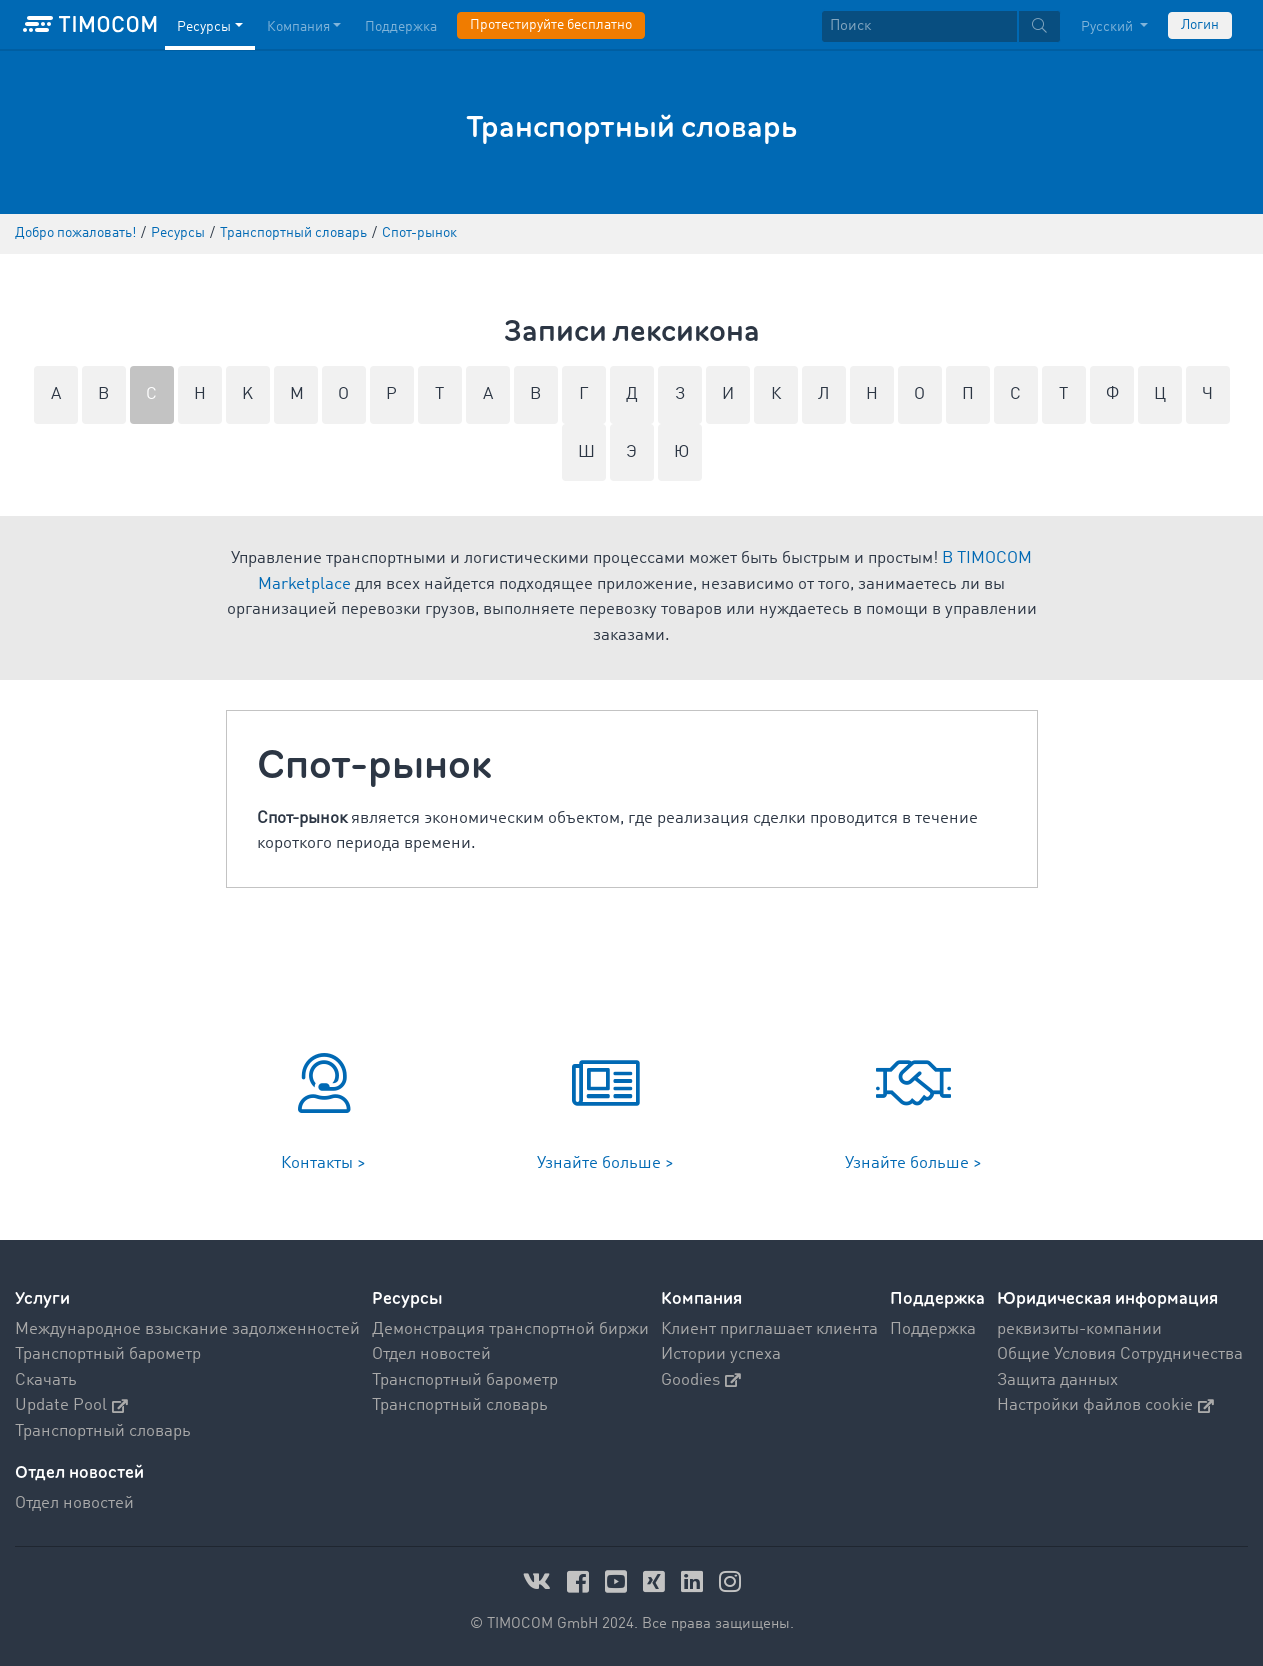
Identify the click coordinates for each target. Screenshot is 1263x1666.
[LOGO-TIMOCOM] (90, 25)
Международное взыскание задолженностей (187, 1329)
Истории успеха (721, 1354)
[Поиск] (919, 26)
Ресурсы (407, 1298)
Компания (701, 1298)
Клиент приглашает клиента (769, 1329)
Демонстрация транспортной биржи (510, 1329)
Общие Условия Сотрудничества (1120, 1354)
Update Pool (71, 1405)
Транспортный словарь (103, 1431)
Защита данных (1057, 1380)
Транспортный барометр (108, 1354)
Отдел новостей (431, 1354)
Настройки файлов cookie (1105, 1405)
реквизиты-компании (1079, 1329)
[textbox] (941, 26)
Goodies (701, 1380)
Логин (1200, 25)
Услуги (42, 1298)
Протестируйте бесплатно (551, 25)
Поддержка (937, 1298)
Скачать (46, 1380)
